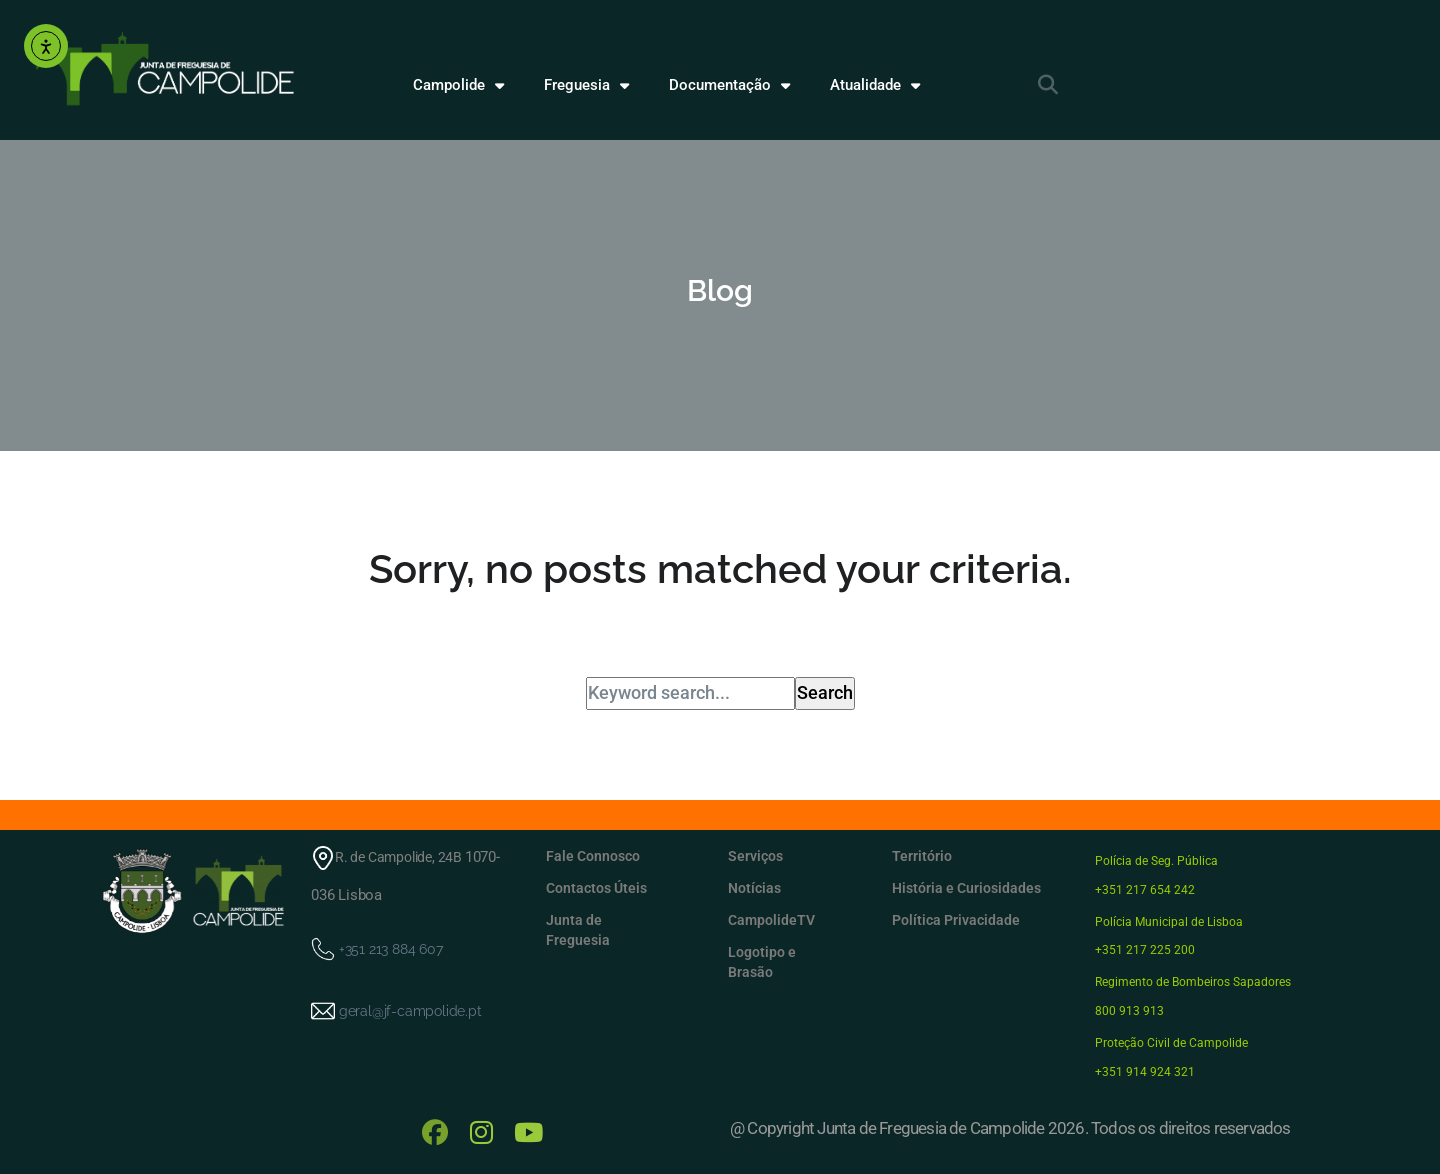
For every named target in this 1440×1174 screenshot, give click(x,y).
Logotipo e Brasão (762, 962)
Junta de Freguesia (578, 930)
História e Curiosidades (966, 888)
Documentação (729, 85)
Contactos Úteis (596, 888)
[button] (1048, 85)
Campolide (458, 85)
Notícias (754, 888)
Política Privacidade (956, 920)
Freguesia (586, 85)
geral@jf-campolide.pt (409, 1010)
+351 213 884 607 (390, 948)
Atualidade (875, 85)
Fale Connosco (593, 856)
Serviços (755, 856)
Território (922, 856)
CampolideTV (771, 920)
